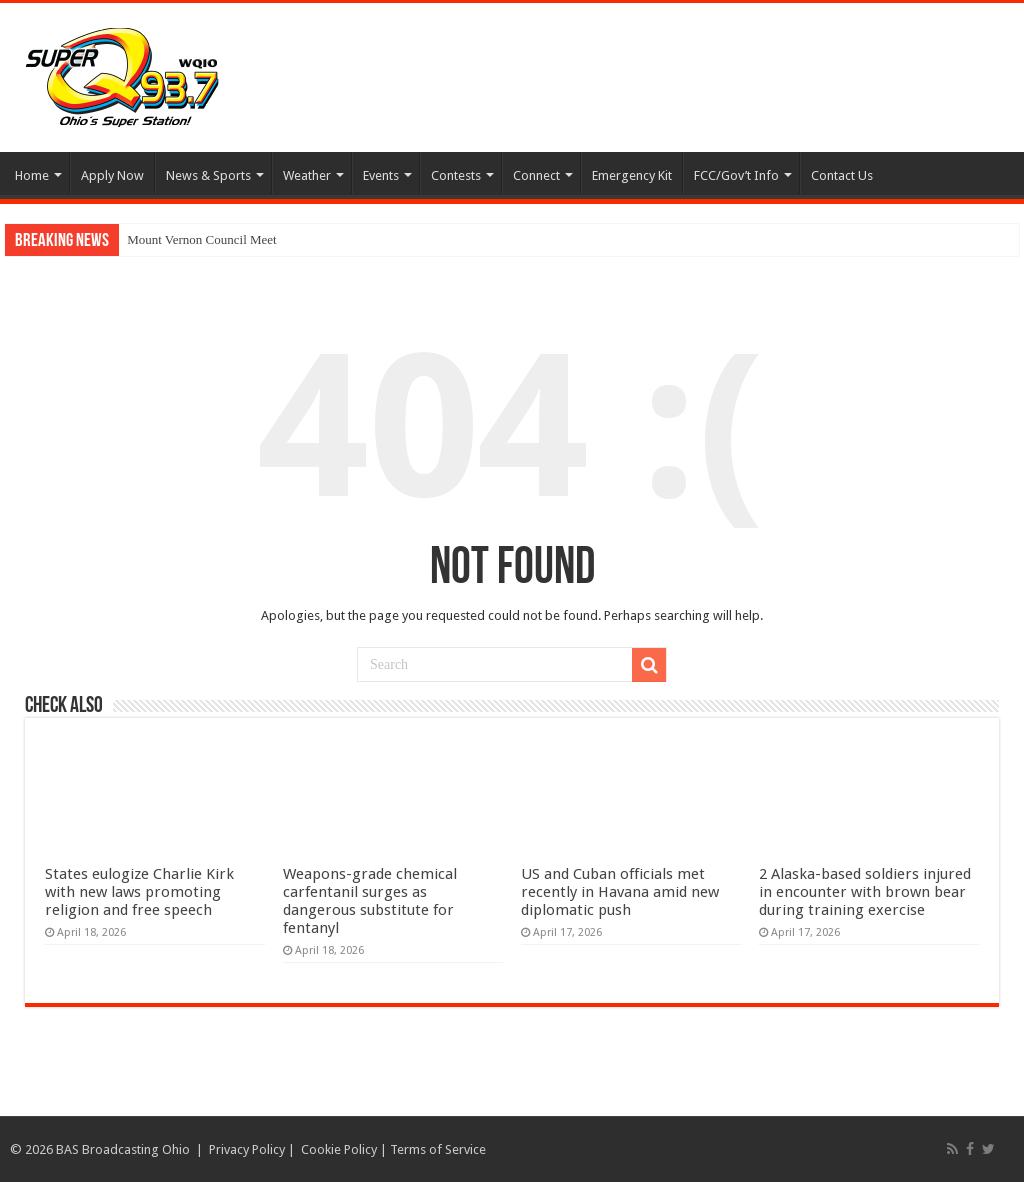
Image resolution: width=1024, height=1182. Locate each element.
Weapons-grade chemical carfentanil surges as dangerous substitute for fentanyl (370, 901)
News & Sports (208, 175)
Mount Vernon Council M (194, 239)
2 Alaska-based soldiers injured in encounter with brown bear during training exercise (865, 892)
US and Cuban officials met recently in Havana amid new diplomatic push (620, 892)
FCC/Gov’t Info (736, 175)
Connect (536, 175)
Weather (307, 175)
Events (381, 175)
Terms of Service (438, 1149)
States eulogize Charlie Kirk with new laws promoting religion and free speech (139, 892)
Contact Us (842, 175)
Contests (456, 175)
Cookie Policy (339, 1149)
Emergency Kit (632, 175)
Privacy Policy (247, 1149)
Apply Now (112, 175)
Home (32, 175)
